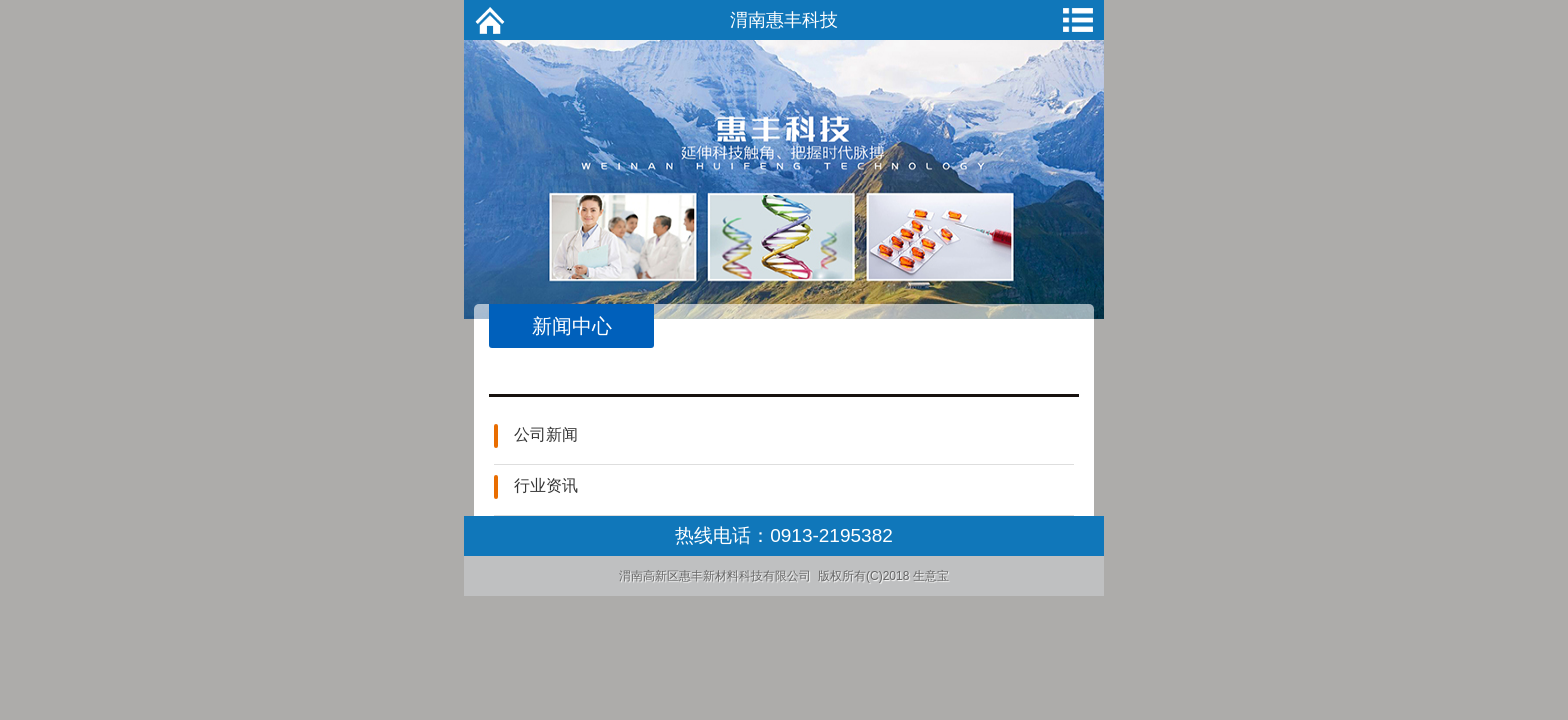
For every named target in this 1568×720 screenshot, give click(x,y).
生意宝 (931, 576)
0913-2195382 (831, 535)
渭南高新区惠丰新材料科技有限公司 (715, 576)
